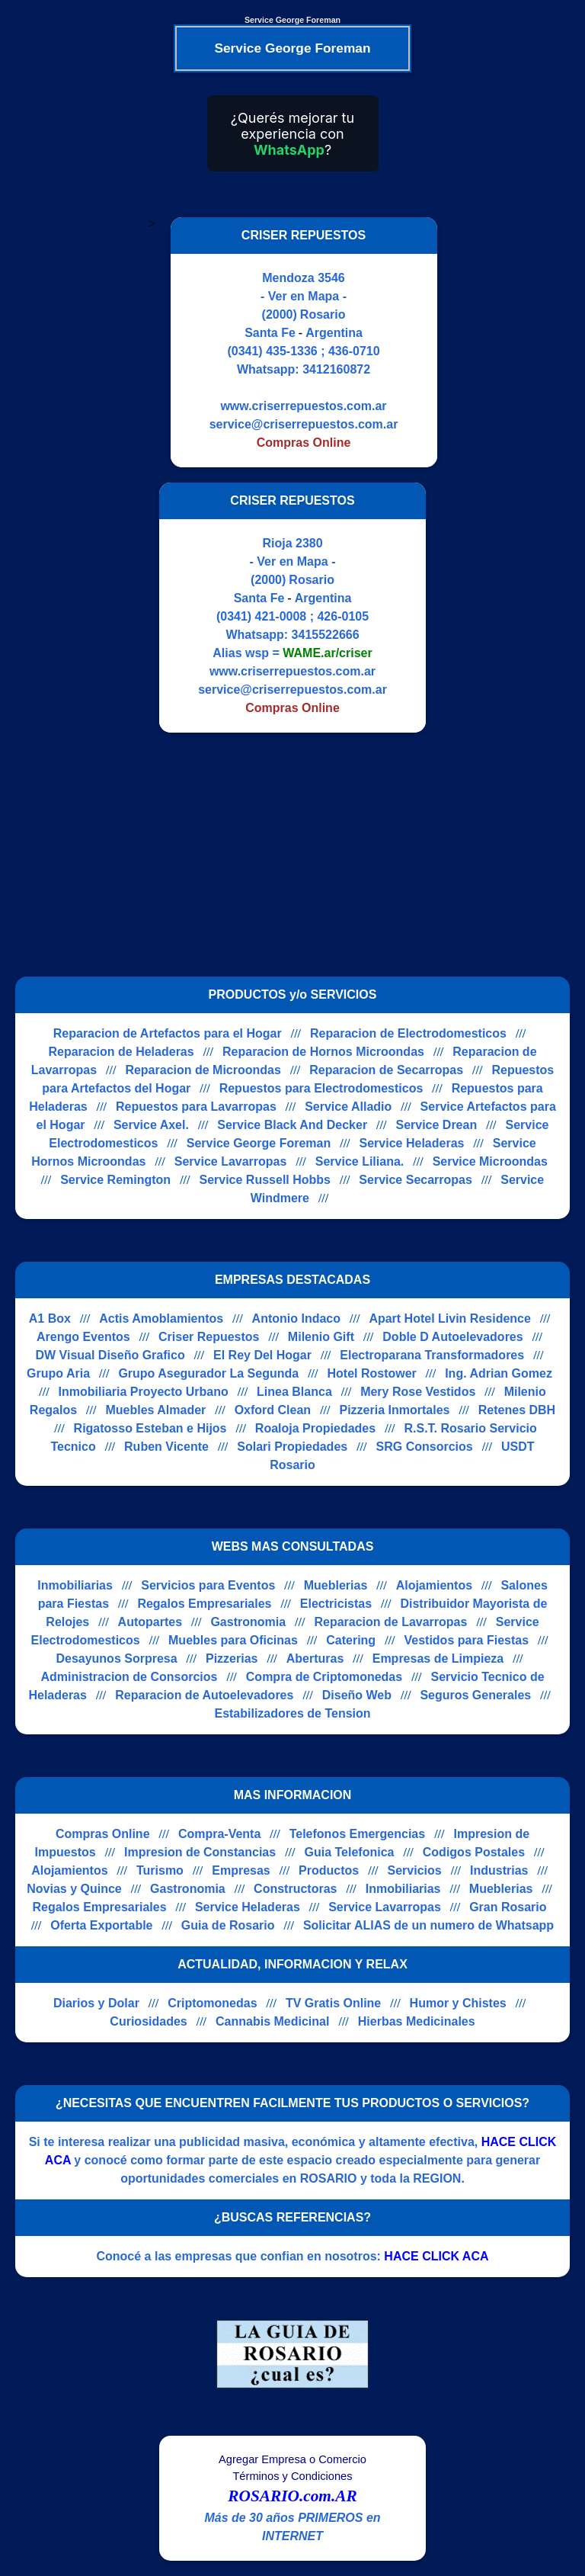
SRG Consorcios (424, 1446)
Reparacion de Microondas (203, 1069)
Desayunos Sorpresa (116, 1658)
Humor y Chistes (458, 2003)
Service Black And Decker (292, 1124)
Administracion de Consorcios (128, 1676)
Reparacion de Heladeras (120, 1051)
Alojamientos (434, 1585)
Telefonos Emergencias (357, 1833)
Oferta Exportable (101, 1925)
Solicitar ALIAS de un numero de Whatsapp (428, 1925)
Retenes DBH (516, 1409)
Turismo (160, 1870)
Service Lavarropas (230, 1161)
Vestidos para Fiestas (466, 1640)
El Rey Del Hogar (262, 1355)
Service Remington (115, 1179)
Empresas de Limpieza (438, 1658)
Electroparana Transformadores (432, 1355)
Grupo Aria (58, 1373)
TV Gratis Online (333, 2003)
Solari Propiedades (292, 1446)
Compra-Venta (219, 1833)
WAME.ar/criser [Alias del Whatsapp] (327, 652)
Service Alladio (348, 1106)
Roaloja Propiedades (315, 1428)
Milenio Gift (321, 1336)
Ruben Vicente (166, 1446)
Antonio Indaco (296, 1318)
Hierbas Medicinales (416, 2021)
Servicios (415, 1870)
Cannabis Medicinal (272, 2021)
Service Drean (436, 1124)
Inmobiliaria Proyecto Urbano (144, 1391)
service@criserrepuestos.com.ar (303, 424)
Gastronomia (248, 1621)
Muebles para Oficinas (233, 1640)
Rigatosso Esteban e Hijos (150, 1428)
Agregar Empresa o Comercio (292, 2459)
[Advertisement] (283, 854)
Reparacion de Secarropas (386, 1069)
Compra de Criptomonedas (324, 1676)
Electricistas (336, 1603)
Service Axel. (151, 1124)
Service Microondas (490, 1161)
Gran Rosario (507, 1907)
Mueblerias (336, 1585)
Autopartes (150, 1621)
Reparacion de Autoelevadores (204, 1695)
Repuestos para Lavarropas (196, 1106)
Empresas (241, 1870)
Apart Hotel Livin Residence (450, 1318)
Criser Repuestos (209, 1336)
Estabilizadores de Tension (292, 1713)
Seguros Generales (475, 1695)
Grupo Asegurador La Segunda (208, 1373)
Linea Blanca (294, 1391)
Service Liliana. (359, 1161)
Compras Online (103, 1833)
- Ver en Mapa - (304, 296)
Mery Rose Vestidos (417, 1391)
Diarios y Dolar (96, 2003)
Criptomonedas (212, 2003)
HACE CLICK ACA (436, 2256)
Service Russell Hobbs (265, 1179)
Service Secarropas (415, 1179)
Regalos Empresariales (204, 1603)
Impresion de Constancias (200, 1852)
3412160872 (336, 369)
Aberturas (315, 1658)
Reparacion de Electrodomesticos (408, 1033)
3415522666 (326, 634)
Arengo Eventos (83, 1336)
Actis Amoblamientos (161, 1318)
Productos (329, 1870)
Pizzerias (231, 1658)
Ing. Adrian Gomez (498, 1373)
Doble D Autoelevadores (452, 1336)
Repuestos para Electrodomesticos (321, 1088)
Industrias (499, 1870)
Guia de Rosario (228, 1925)
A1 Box (50, 1318)
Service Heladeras (412, 1143)
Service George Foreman (259, 1143)
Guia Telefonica (349, 1852)
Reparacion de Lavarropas (390, 1621)
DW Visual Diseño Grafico (109, 1355)
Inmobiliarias (75, 1585)
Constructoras (295, 1888)
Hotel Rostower (371, 1373)
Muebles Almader (155, 1409)
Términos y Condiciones (292, 2476)
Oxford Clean (273, 1409)
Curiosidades (148, 2021)
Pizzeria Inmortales (394, 1409)
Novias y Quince (74, 1888)
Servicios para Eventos (208, 1585)
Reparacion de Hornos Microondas (323, 1051)
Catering (351, 1640)
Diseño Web (357, 1695)
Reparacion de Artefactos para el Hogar (167, 1033)
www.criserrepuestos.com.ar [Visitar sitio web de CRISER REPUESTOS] (303, 405)
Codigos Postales (474, 1852)
